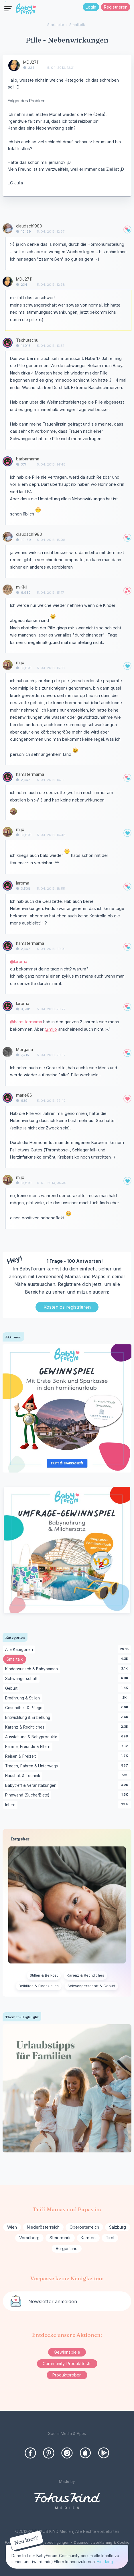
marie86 (24, 1095)
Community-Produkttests (67, 2363)
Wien (12, 2227)
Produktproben (67, 2374)
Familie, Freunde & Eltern (28, 1747)
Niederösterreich (43, 2227)
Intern (11, 1805)
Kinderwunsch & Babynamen (32, 1669)
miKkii (21, 587)
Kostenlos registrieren (67, 1307)
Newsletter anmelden (52, 2301)
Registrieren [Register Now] (115, 7)
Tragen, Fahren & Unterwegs (32, 1766)
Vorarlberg (29, 2237)
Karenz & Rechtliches (25, 1727)
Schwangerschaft (22, 1679)
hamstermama (30, 774)
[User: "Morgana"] (8, 1052)
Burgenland (67, 2248)
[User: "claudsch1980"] (8, 228)
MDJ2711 (31, 62)
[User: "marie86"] (8, 1098)
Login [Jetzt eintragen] (91, 7)
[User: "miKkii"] (8, 590)
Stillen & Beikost (44, 1975)
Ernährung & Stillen (23, 1698)
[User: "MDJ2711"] (14, 65)
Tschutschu (27, 340)
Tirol (110, 2237)
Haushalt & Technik (23, 1776)
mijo (20, 662)
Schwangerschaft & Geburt (91, 1986)
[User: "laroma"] (8, 886)
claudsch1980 (29, 225)
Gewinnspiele (67, 2352)
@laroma (18, 961)
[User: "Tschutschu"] (8, 343)
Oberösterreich (84, 2227)
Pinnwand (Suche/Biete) (28, 1795)
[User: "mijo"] (8, 665)
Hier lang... (106, 2561)
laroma (22, 883)
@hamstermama (26, 1021)
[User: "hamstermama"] (8, 777)
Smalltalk (16, 1660)
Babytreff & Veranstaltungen (31, 1785)
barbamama (27, 458)
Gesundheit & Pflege (24, 1708)
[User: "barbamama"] (8, 461)
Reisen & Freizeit (21, 1756)
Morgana (24, 1049)
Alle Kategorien (20, 1649)
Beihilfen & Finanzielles (39, 1986)
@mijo (51, 1029)
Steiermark (60, 2237)
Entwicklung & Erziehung (28, 1717)
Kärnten (88, 2237)
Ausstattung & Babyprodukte (32, 1737)
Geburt (12, 1688)
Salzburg (117, 2227)
